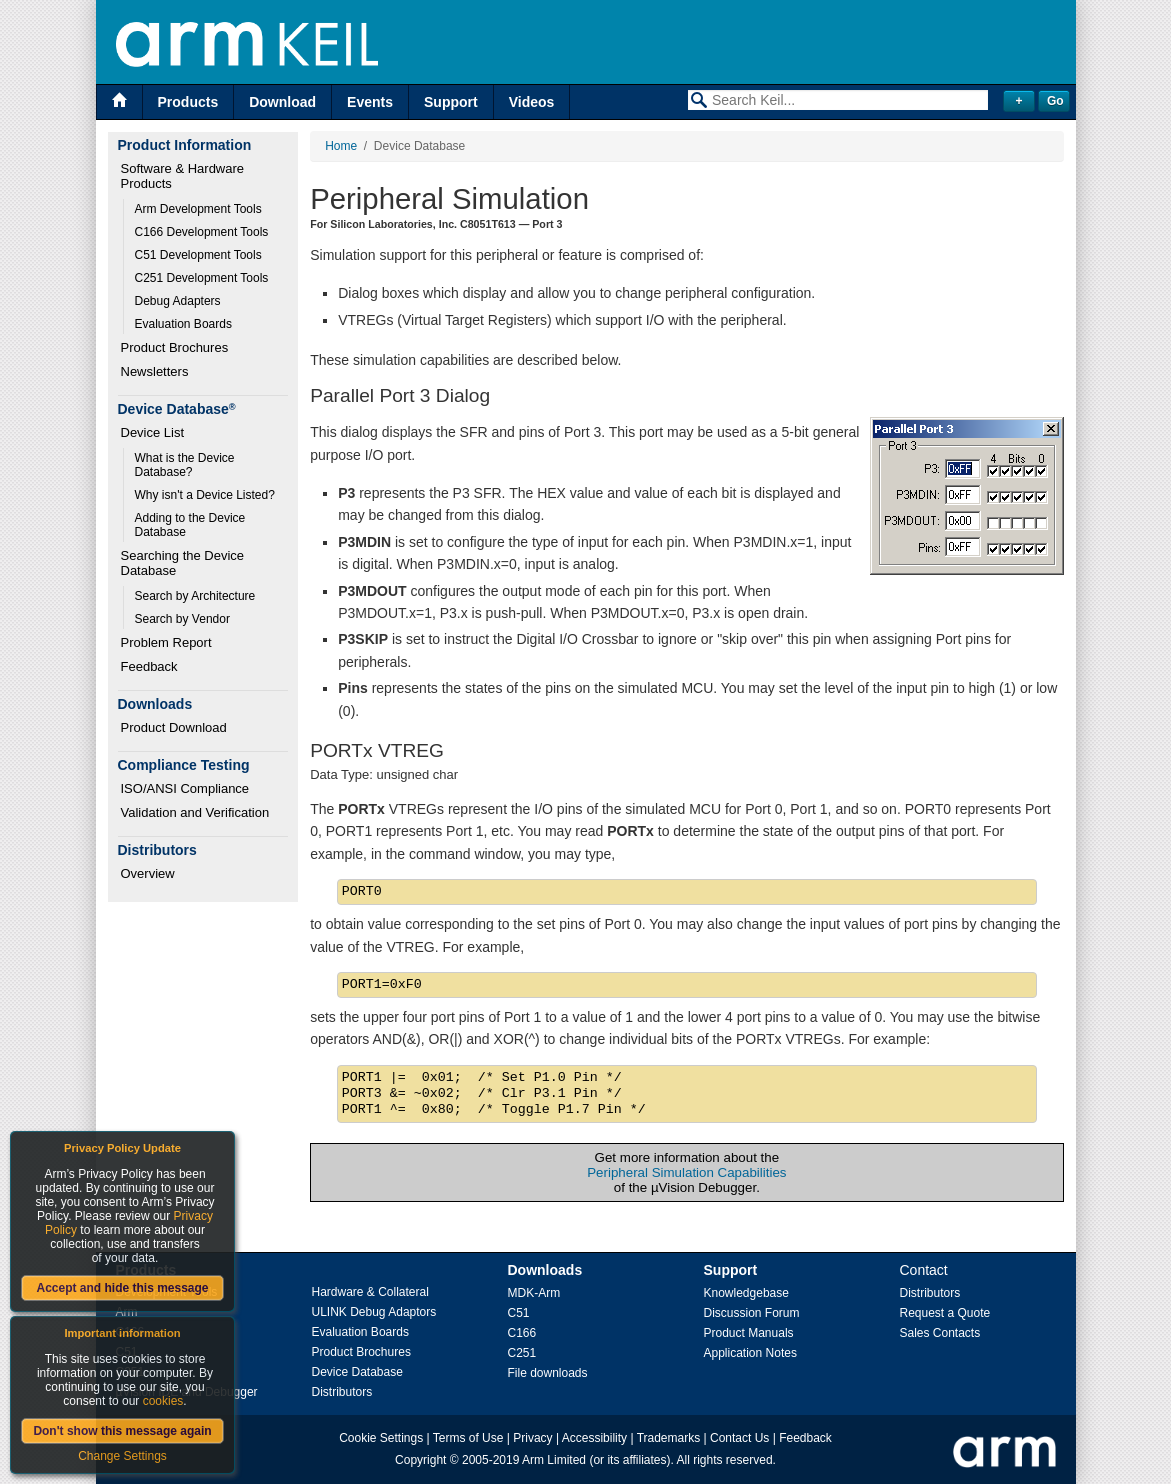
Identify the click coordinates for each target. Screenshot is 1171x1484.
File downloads (548, 1373)
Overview (148, 873)
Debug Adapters (178, 301)
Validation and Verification (195, 812)
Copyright (420, 1460)
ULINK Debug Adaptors (374, 1312)
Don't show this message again (122, 1431)
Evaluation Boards (183, 324)
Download (282, 102)
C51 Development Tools (198, 255)
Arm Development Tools (198, 209)
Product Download (174, 727)
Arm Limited (554, 1460)
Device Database (357, 1372)
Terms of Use (468, 1438)
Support (451, 102)
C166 (522, 1333)
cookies (163, 1401)
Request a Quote (945, 1313)
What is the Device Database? (186, 465)
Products (188, 102)
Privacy (532, 1438)
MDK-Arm (534, 1293)
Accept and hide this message (122, 1288)
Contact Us (739, 1438)
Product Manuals (749, 1333)
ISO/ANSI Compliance (185, 788)
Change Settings (122, 1456)
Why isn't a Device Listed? (205, 495)
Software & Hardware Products (184, 176)
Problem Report (166, 642)
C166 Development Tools (202, 232)
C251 (522, 1353)
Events (370, 102)
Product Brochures (175, 347)
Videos (532, 102)
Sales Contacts (940, 1333)
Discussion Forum (752, 1313)
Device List (153, 432)
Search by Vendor (182, 619)
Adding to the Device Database (192, 525)
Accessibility (594, 1438)
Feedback (149, 666)
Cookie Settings (381, 1438)
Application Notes (750, 1353)
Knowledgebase (746, 1293)
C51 (519, 1313)
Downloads (545, 1270)
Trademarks (669, 1438)
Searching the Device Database (184, 563)
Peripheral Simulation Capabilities (686, 1172)
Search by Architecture (195, 596)
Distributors (342, 1392)
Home (341, 146)
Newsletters (155, 371)
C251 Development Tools (202, 278)
